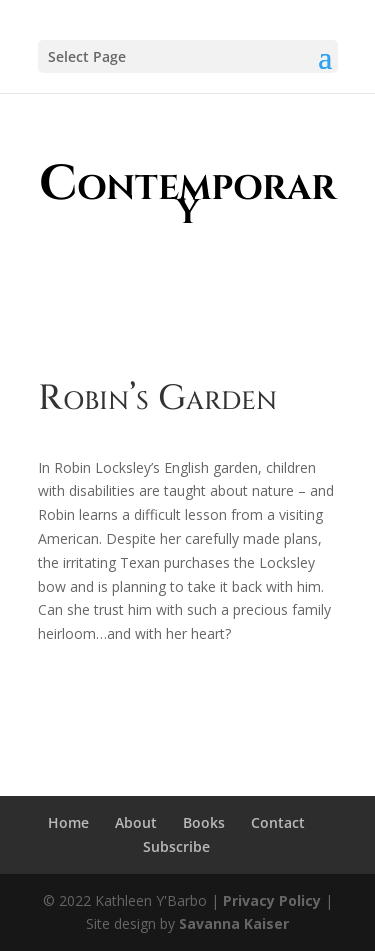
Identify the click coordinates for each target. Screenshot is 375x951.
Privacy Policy (272, 900)
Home (68, 822)
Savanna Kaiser (234, 923)
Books (204, 822)
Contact (278, 822)
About (136, 822)
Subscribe (176, 846)
